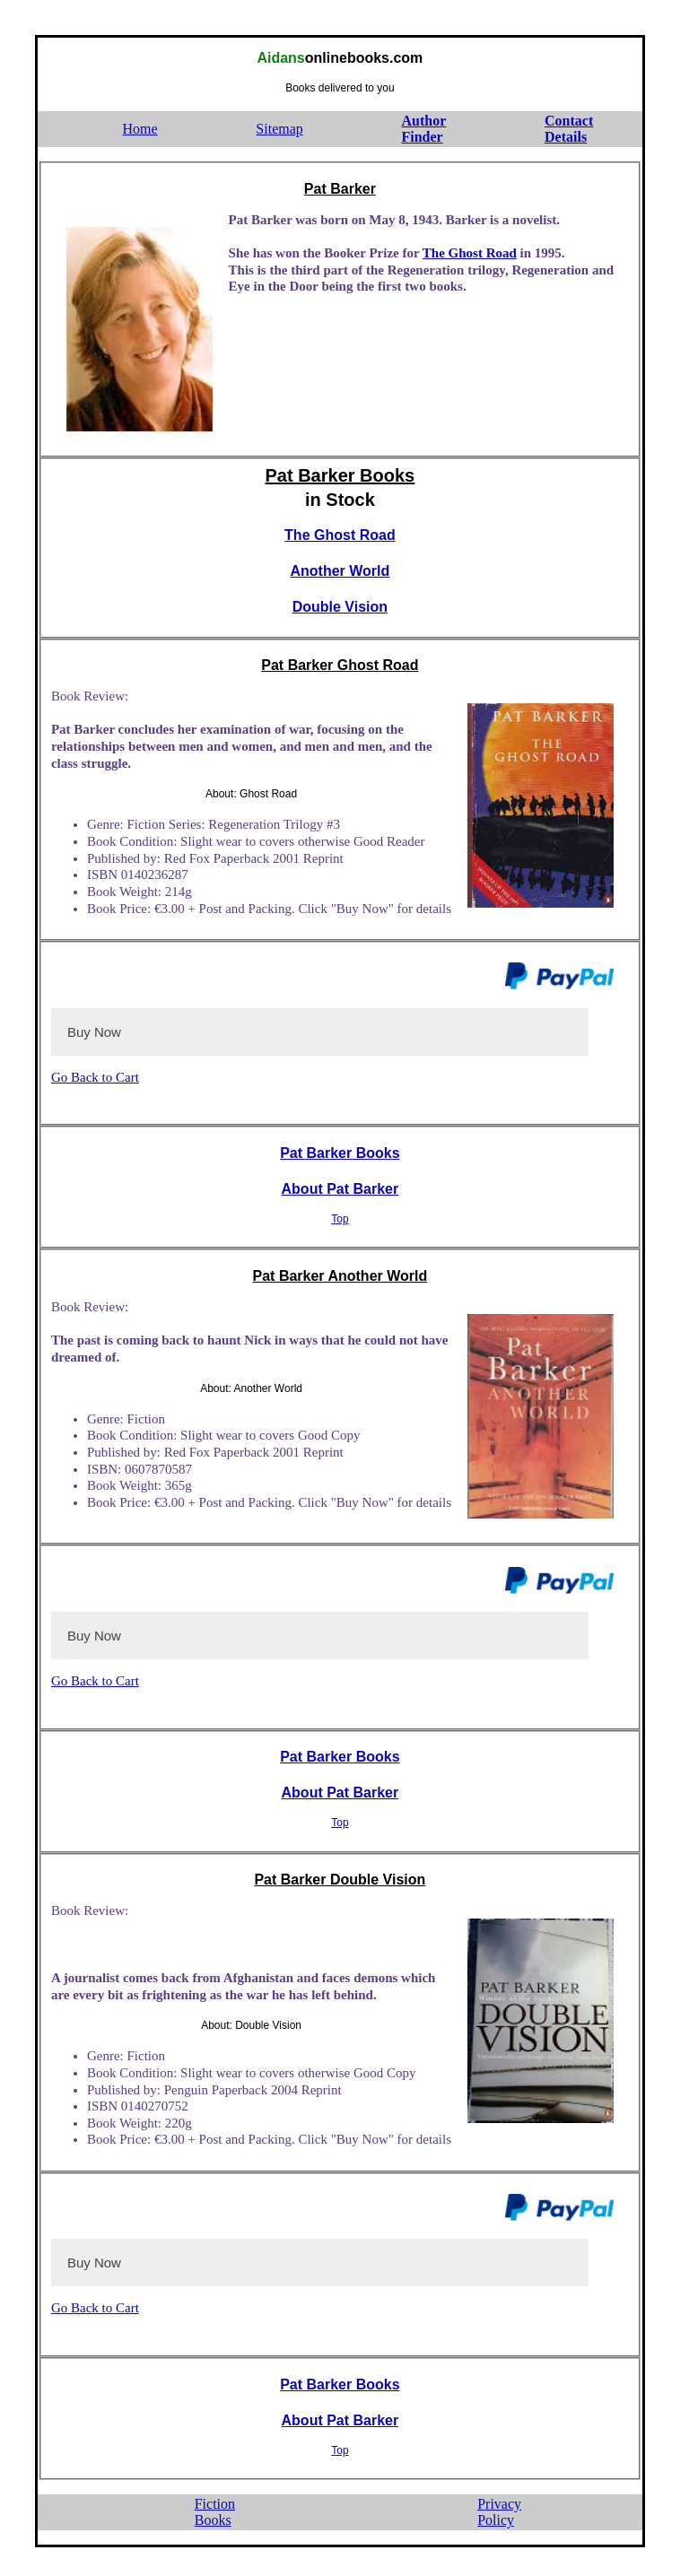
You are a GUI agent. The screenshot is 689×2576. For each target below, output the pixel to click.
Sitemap (279, 128)
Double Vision (340, 606)
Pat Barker (340, 188)
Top (339, 1219)
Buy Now (94, 1032)
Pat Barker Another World (340, 1276)
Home (140, 128)
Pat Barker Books (340, 475)
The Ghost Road (470, 253)
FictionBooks (215, 2512)
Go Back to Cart (95, 1077)
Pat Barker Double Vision (339, 1879)
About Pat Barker (340, 1189)
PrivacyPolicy (499, 2512)
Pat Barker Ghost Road (339, 665)
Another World (339, 571)
